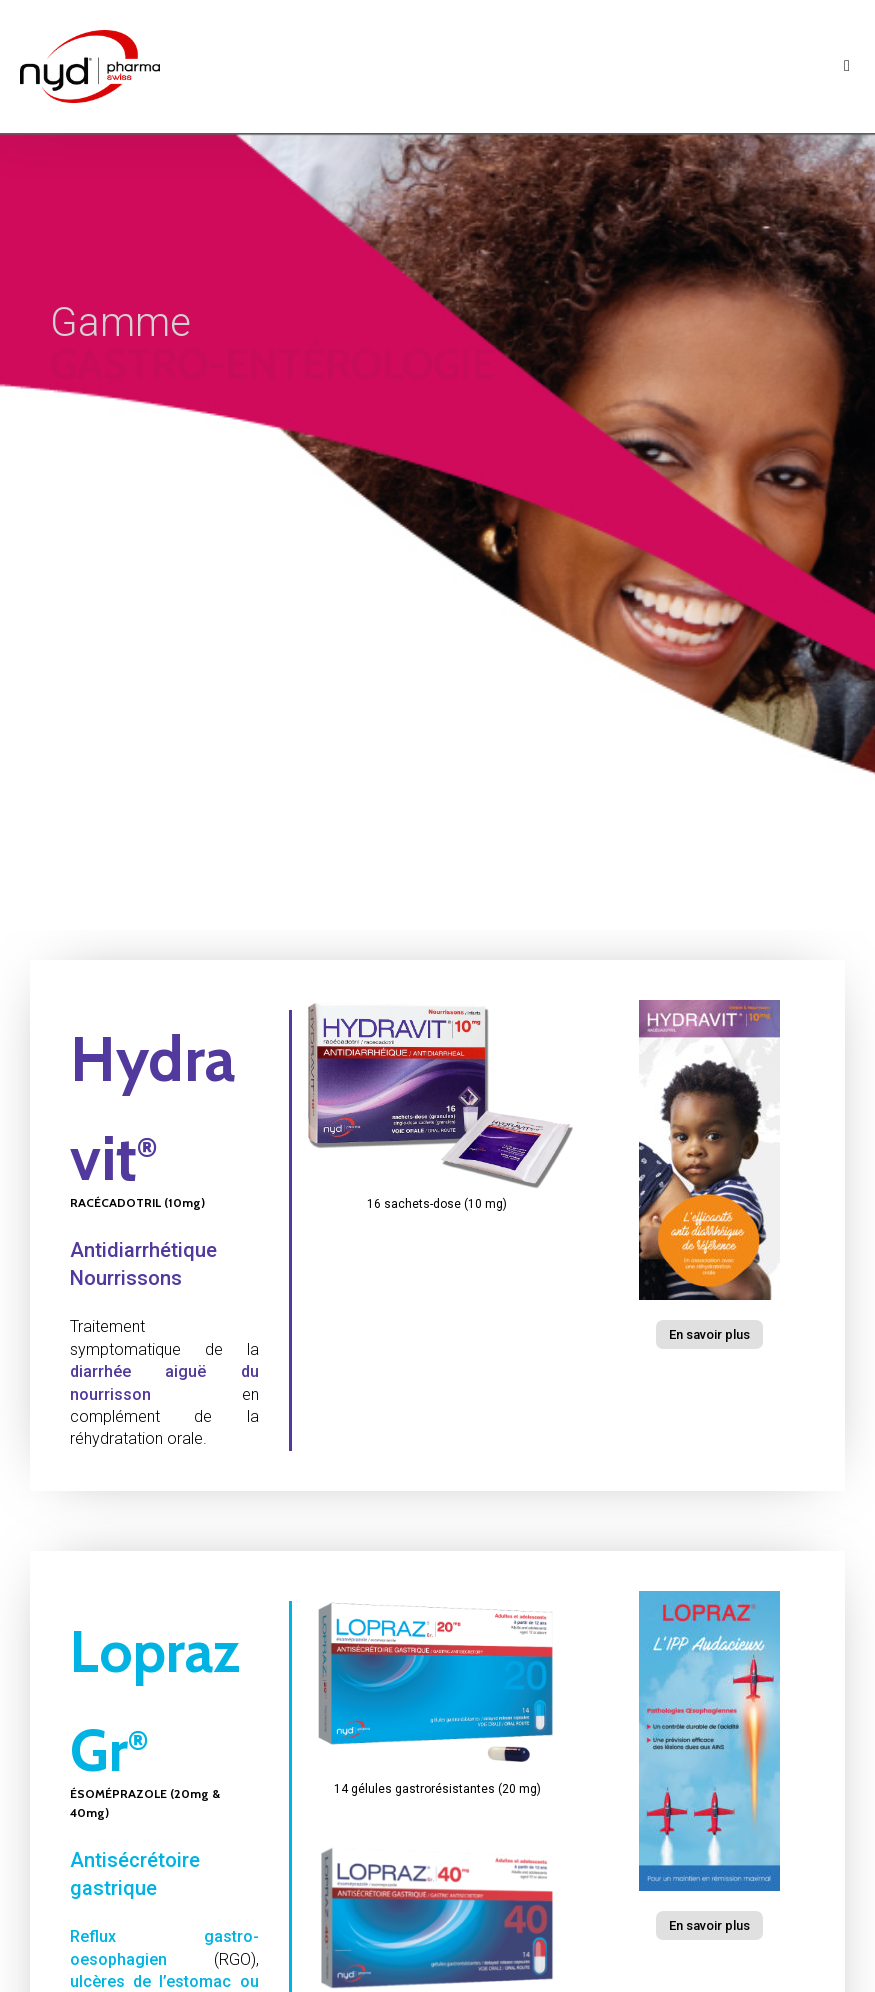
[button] (709, 1334)
